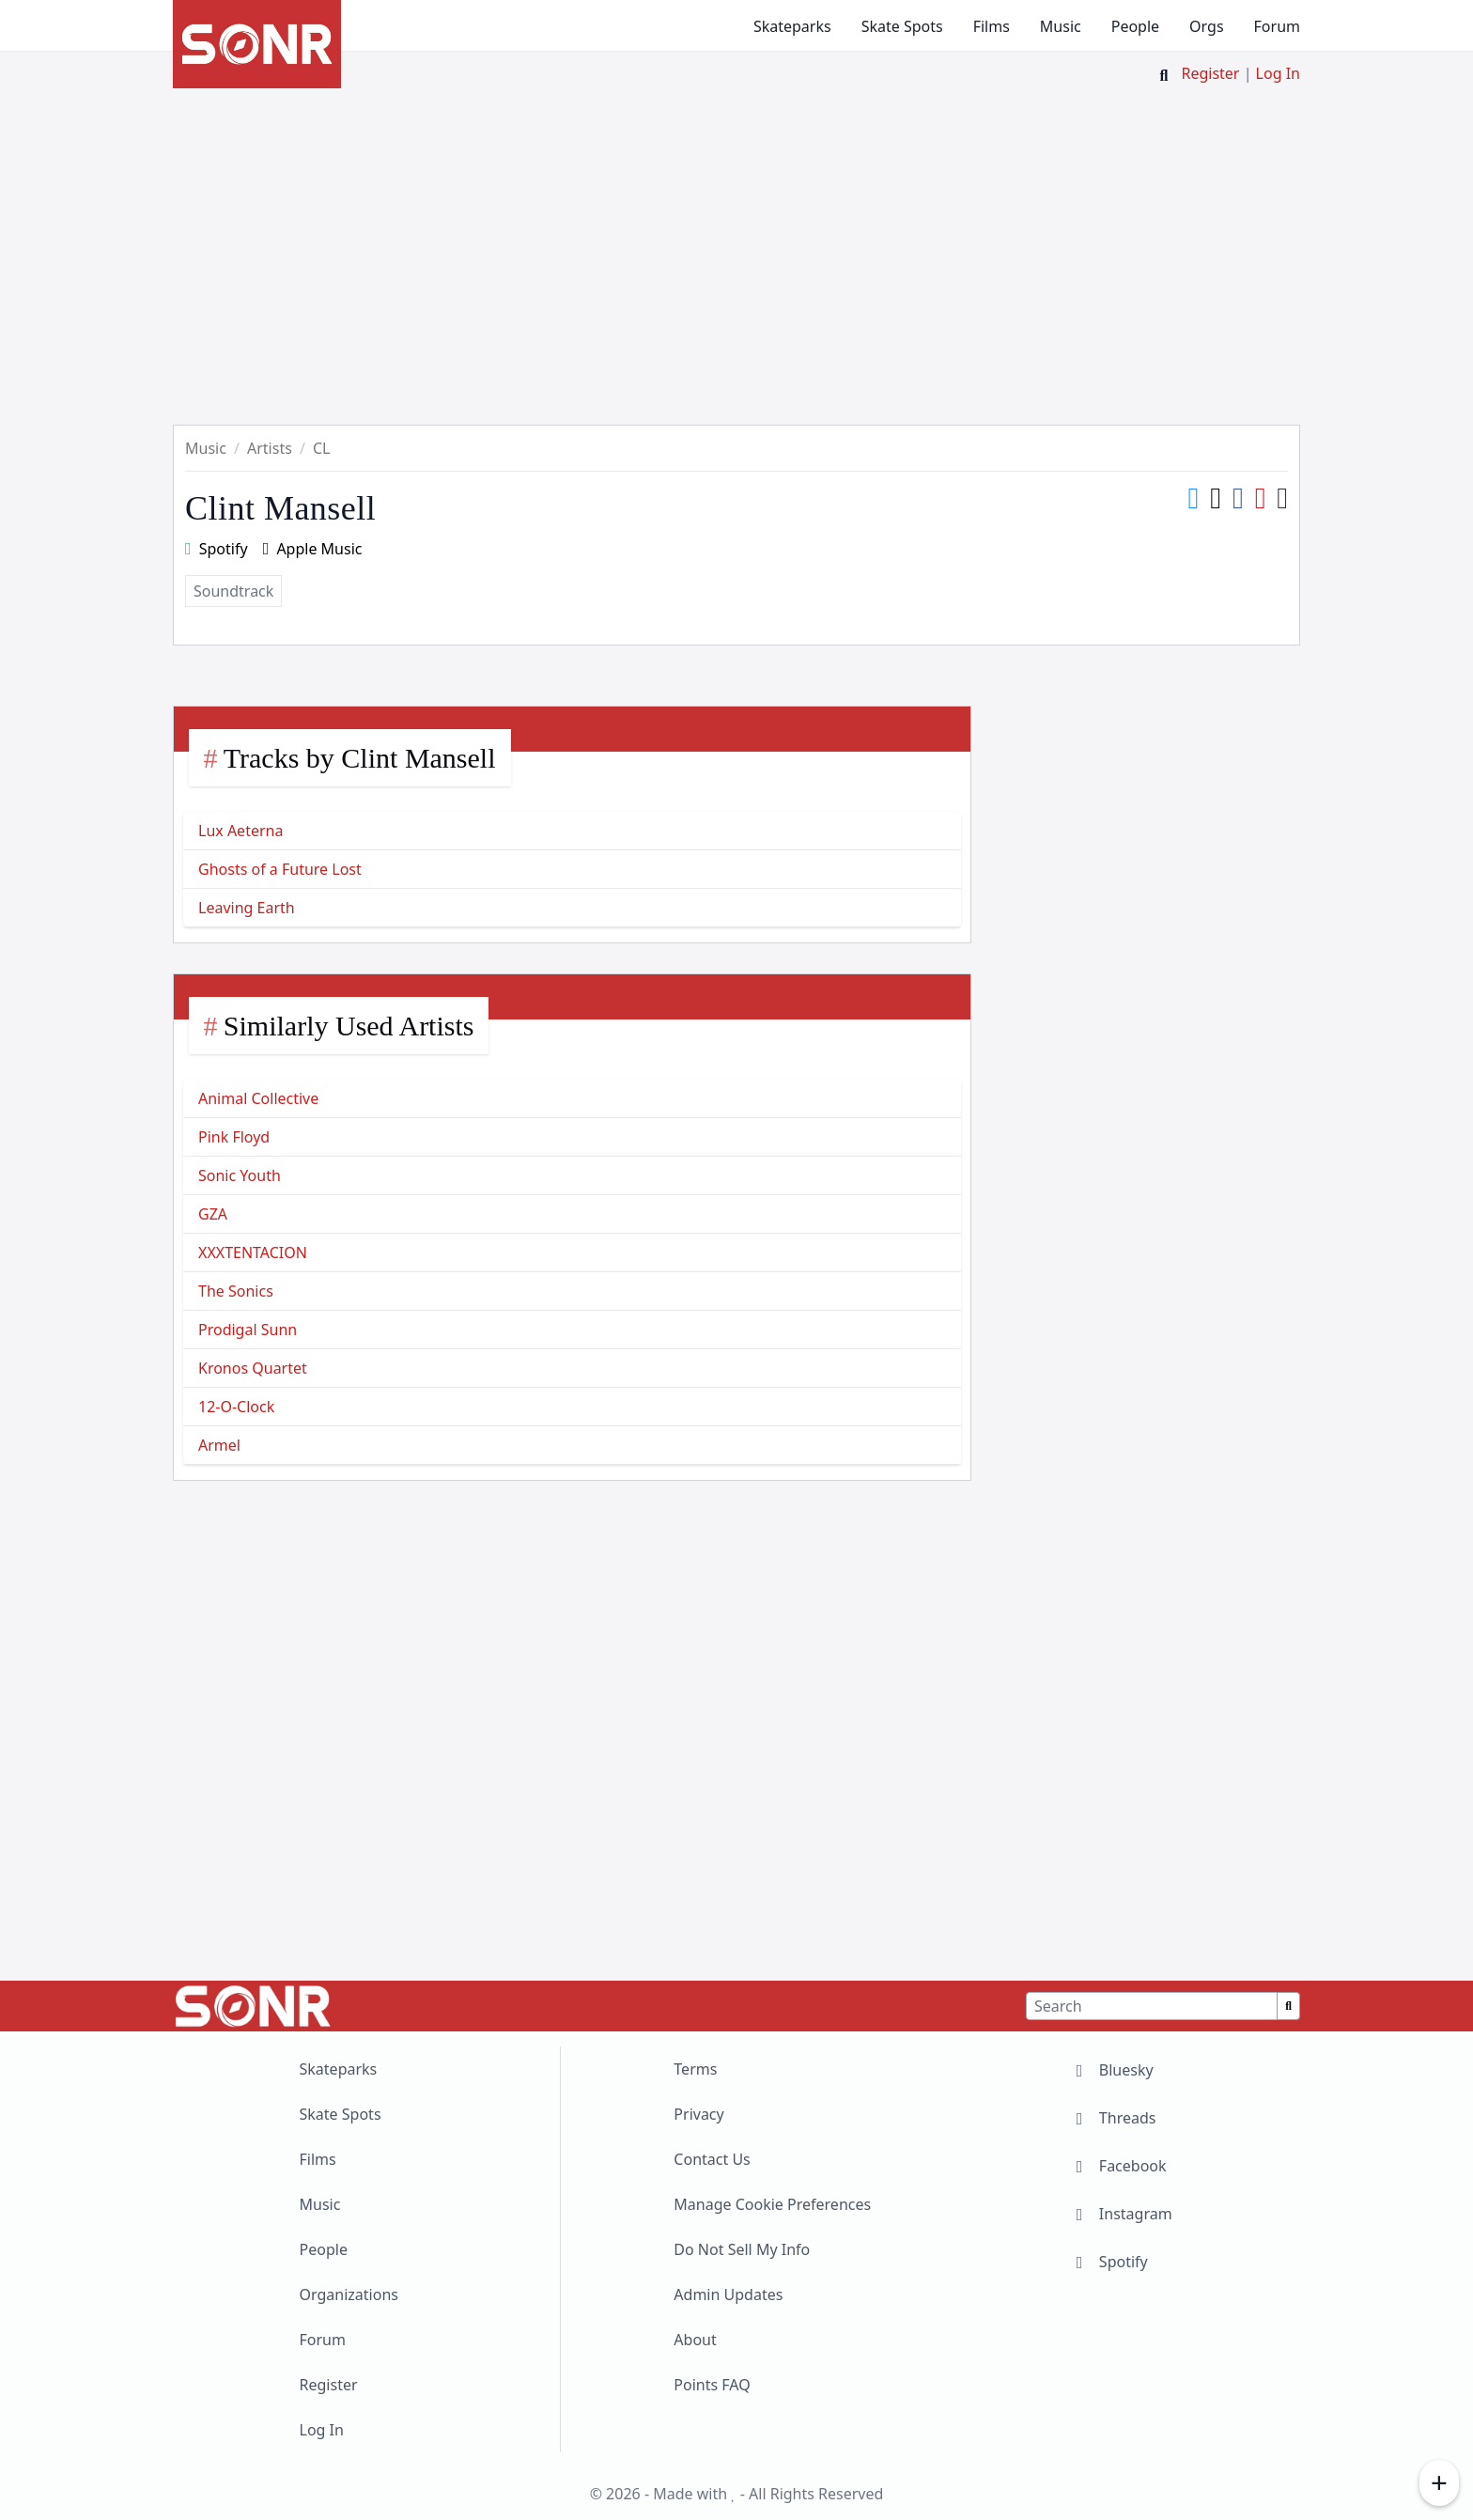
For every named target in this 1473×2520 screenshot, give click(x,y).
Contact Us (712, 2159)
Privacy (698, 2114)
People (1135, 26)
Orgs (1206, 26)
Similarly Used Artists (349, 1025)
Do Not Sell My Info (742, 2249)
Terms (695, 2069)
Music (1060, 26)
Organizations (349, 2294)
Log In (1278, 73)
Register (1210, 73)
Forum (1277, 26)
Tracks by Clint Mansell (360, 757)
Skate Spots (902, 26)
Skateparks (792, 26)
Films (991, 26)
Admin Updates (728, 2294)
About (695, 2339)
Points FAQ (712, 2384)
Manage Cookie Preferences (772, 2204)
